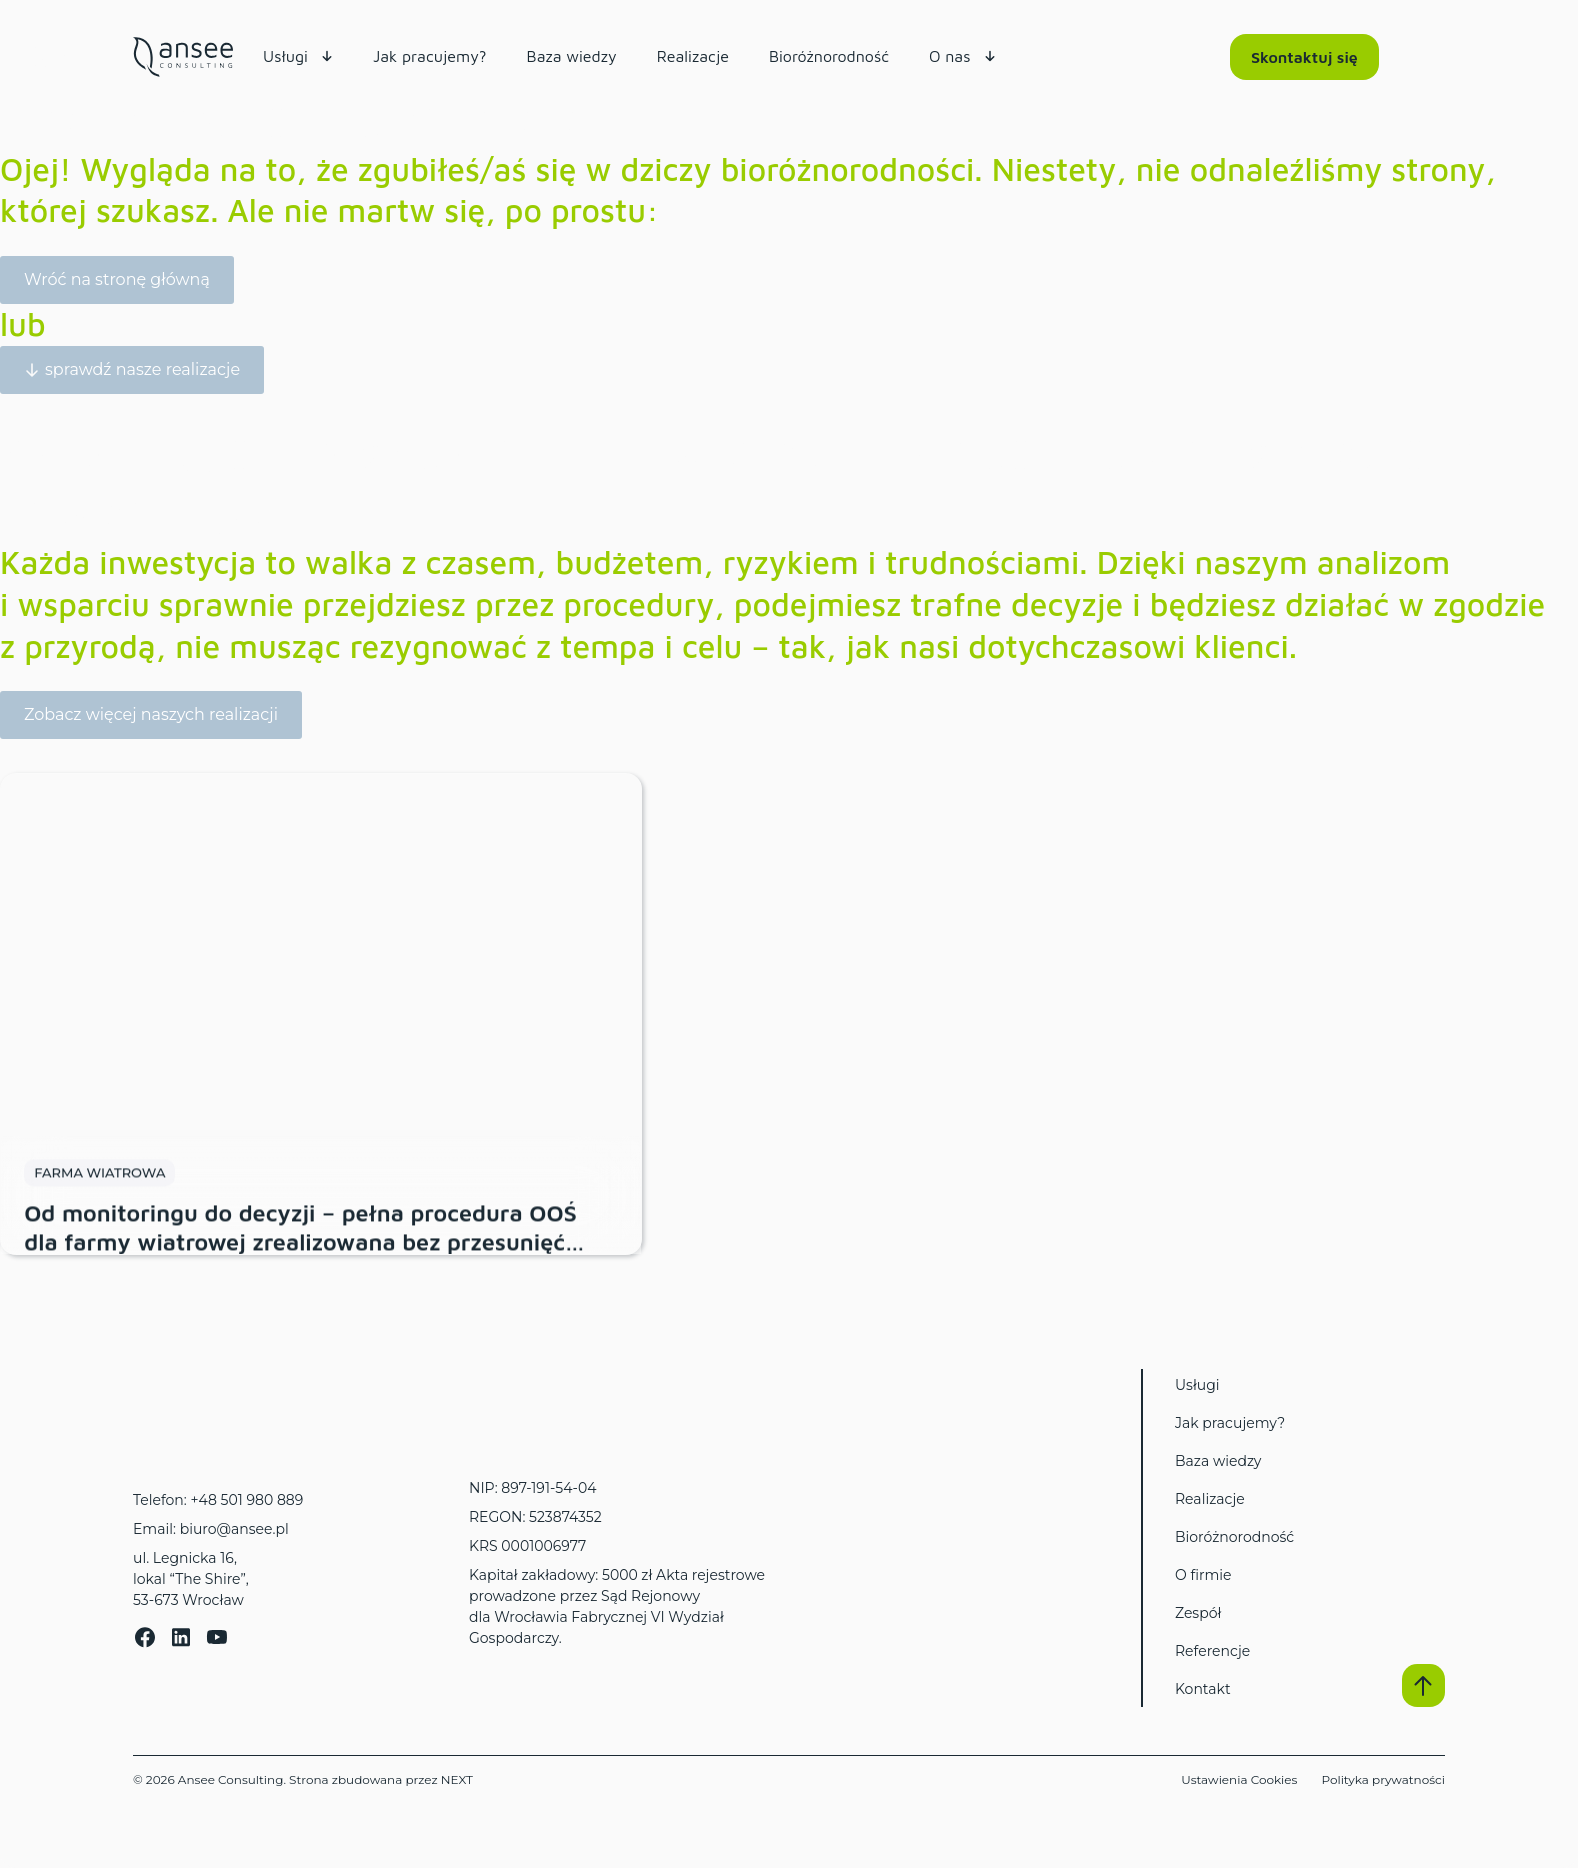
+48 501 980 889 (246, 1500)
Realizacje (1210, 1499)
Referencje (1212, 1651)
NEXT (457, 1779)
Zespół (1198, 1613)
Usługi (1197, 1385)
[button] (1423, 1685)
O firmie (1203, 1575)
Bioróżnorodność (1234, 1537)
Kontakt (1203, 1689)
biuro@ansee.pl (234, 1529)
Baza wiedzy (1218, 1461)
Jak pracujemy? (1230, 1423)
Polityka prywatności (1383, 1779)
